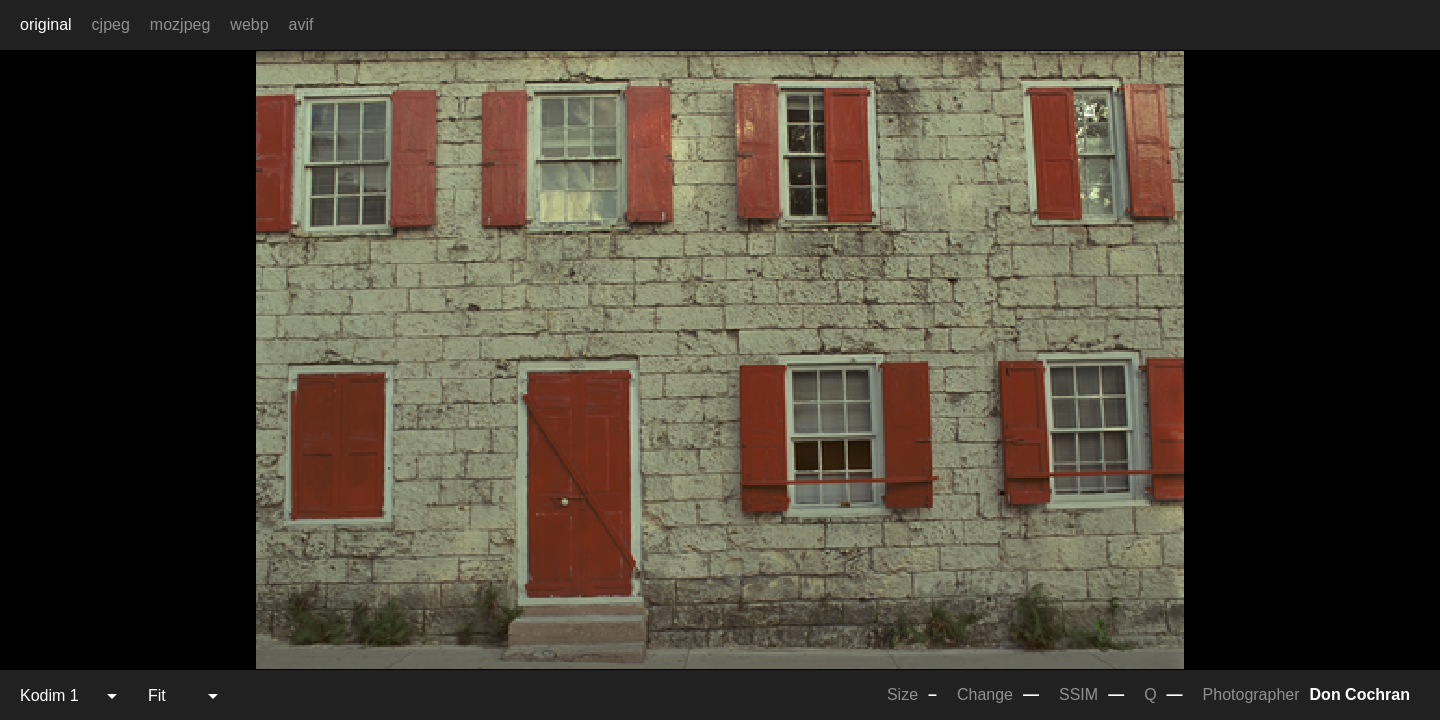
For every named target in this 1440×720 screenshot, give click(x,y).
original (46, 24)
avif (301, 24)
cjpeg (111, 24)
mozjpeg (180, 24)
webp (249, 24)
